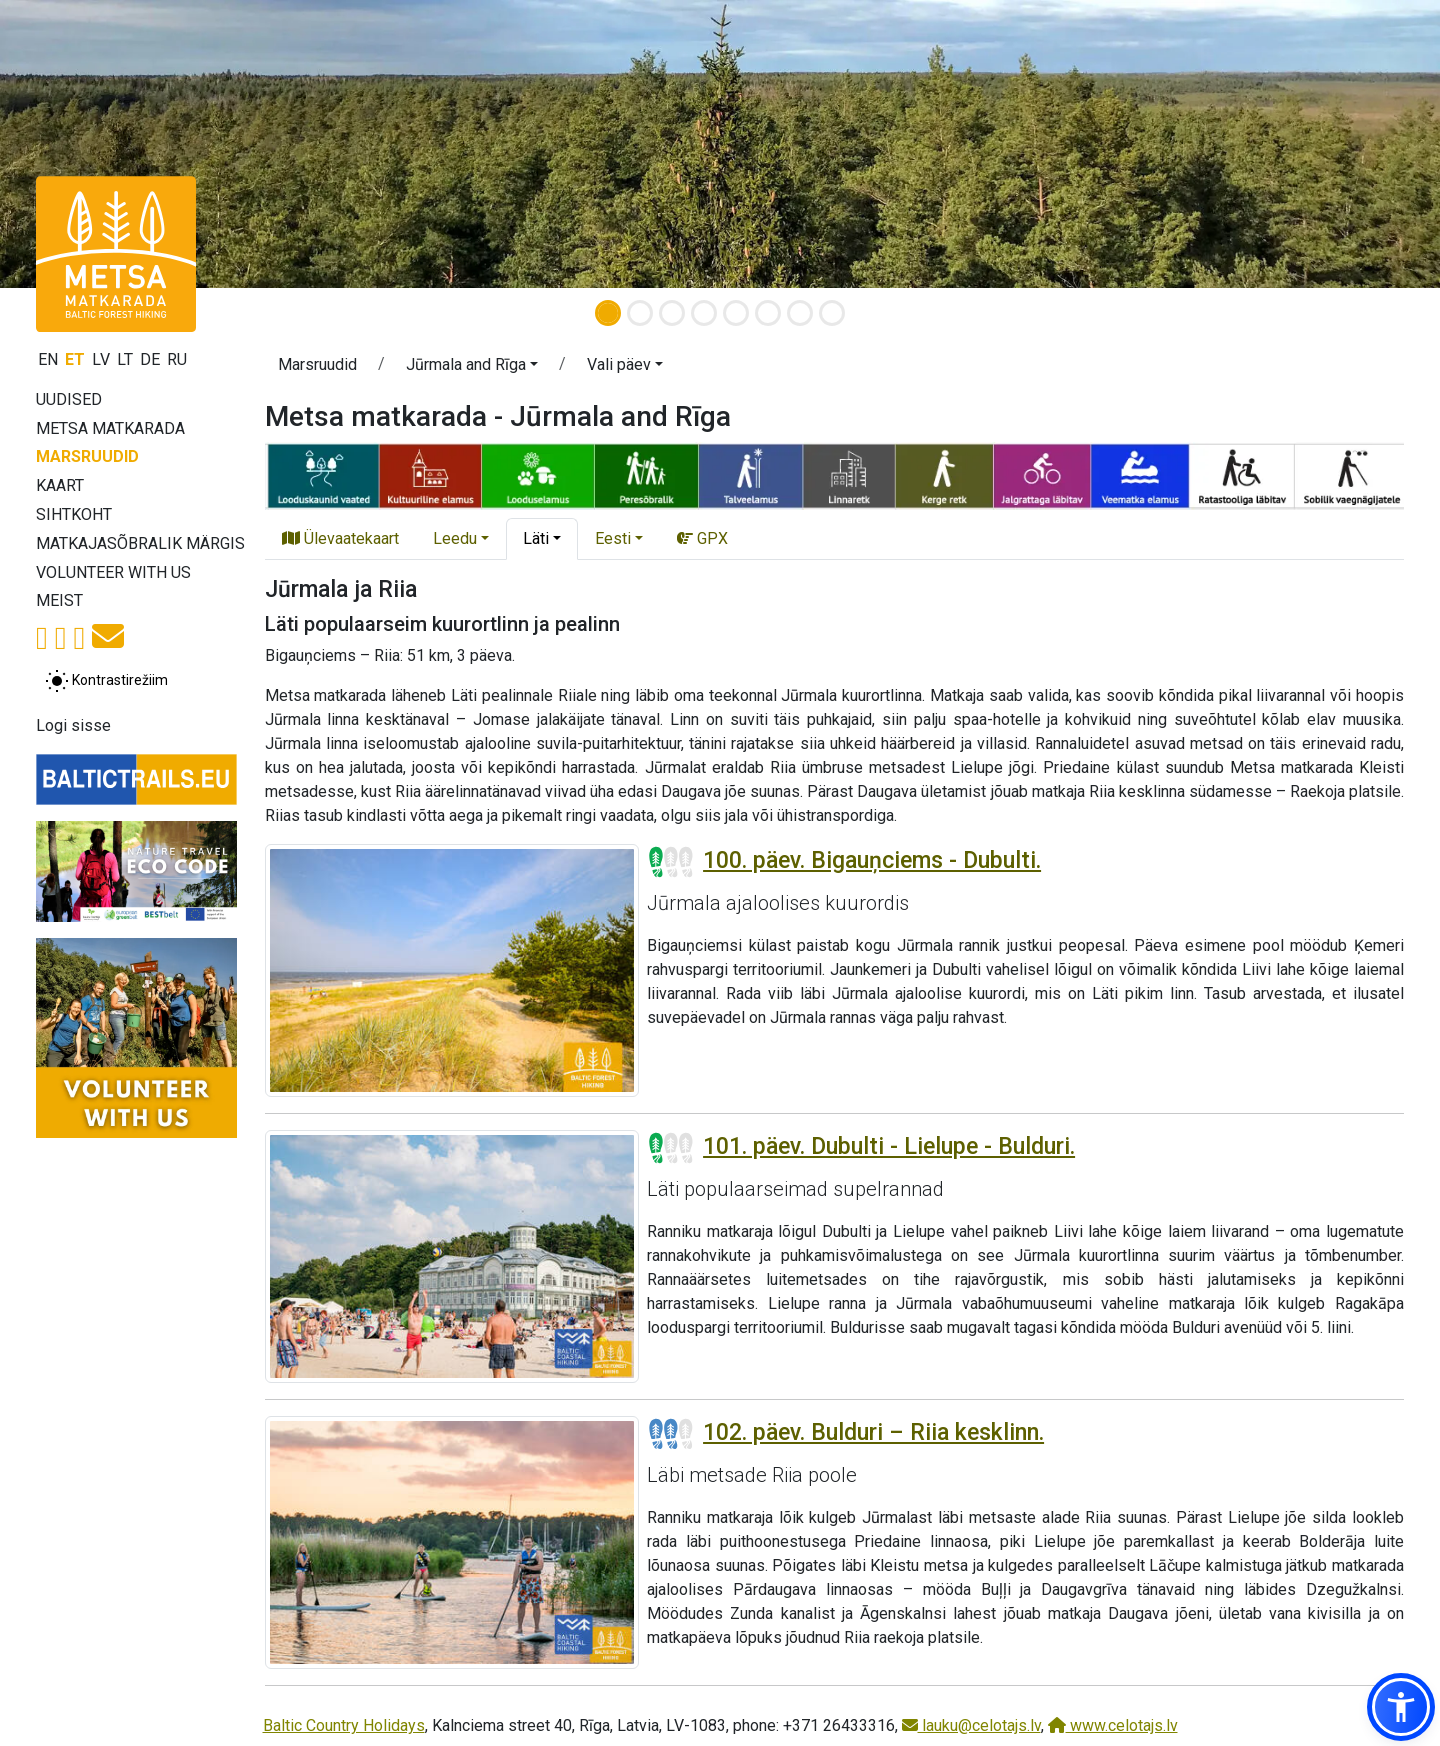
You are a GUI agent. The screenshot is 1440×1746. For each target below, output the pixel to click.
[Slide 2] (640, 313)
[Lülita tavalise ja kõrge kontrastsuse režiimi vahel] (106, 681)
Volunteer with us (113, 572)
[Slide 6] (768, 313)
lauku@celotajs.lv (971, 1725)
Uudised (69, 399)
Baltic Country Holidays (344, 1725)
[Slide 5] (736, 313)
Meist (59, 600)
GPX (702, 538)
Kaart (60, 485)
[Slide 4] (704, 313)
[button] (472, 368)
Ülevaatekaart (340, 538)
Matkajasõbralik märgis (140, 543)
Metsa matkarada (110, 428)
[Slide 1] (608, 313)
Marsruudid (87, 456)
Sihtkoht (74, 514)
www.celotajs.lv (1113, 1725)
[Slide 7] (800, 313)
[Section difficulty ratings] (671, 862)
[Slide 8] (832, 313)
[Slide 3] (672, 313)
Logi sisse (73, 725)
